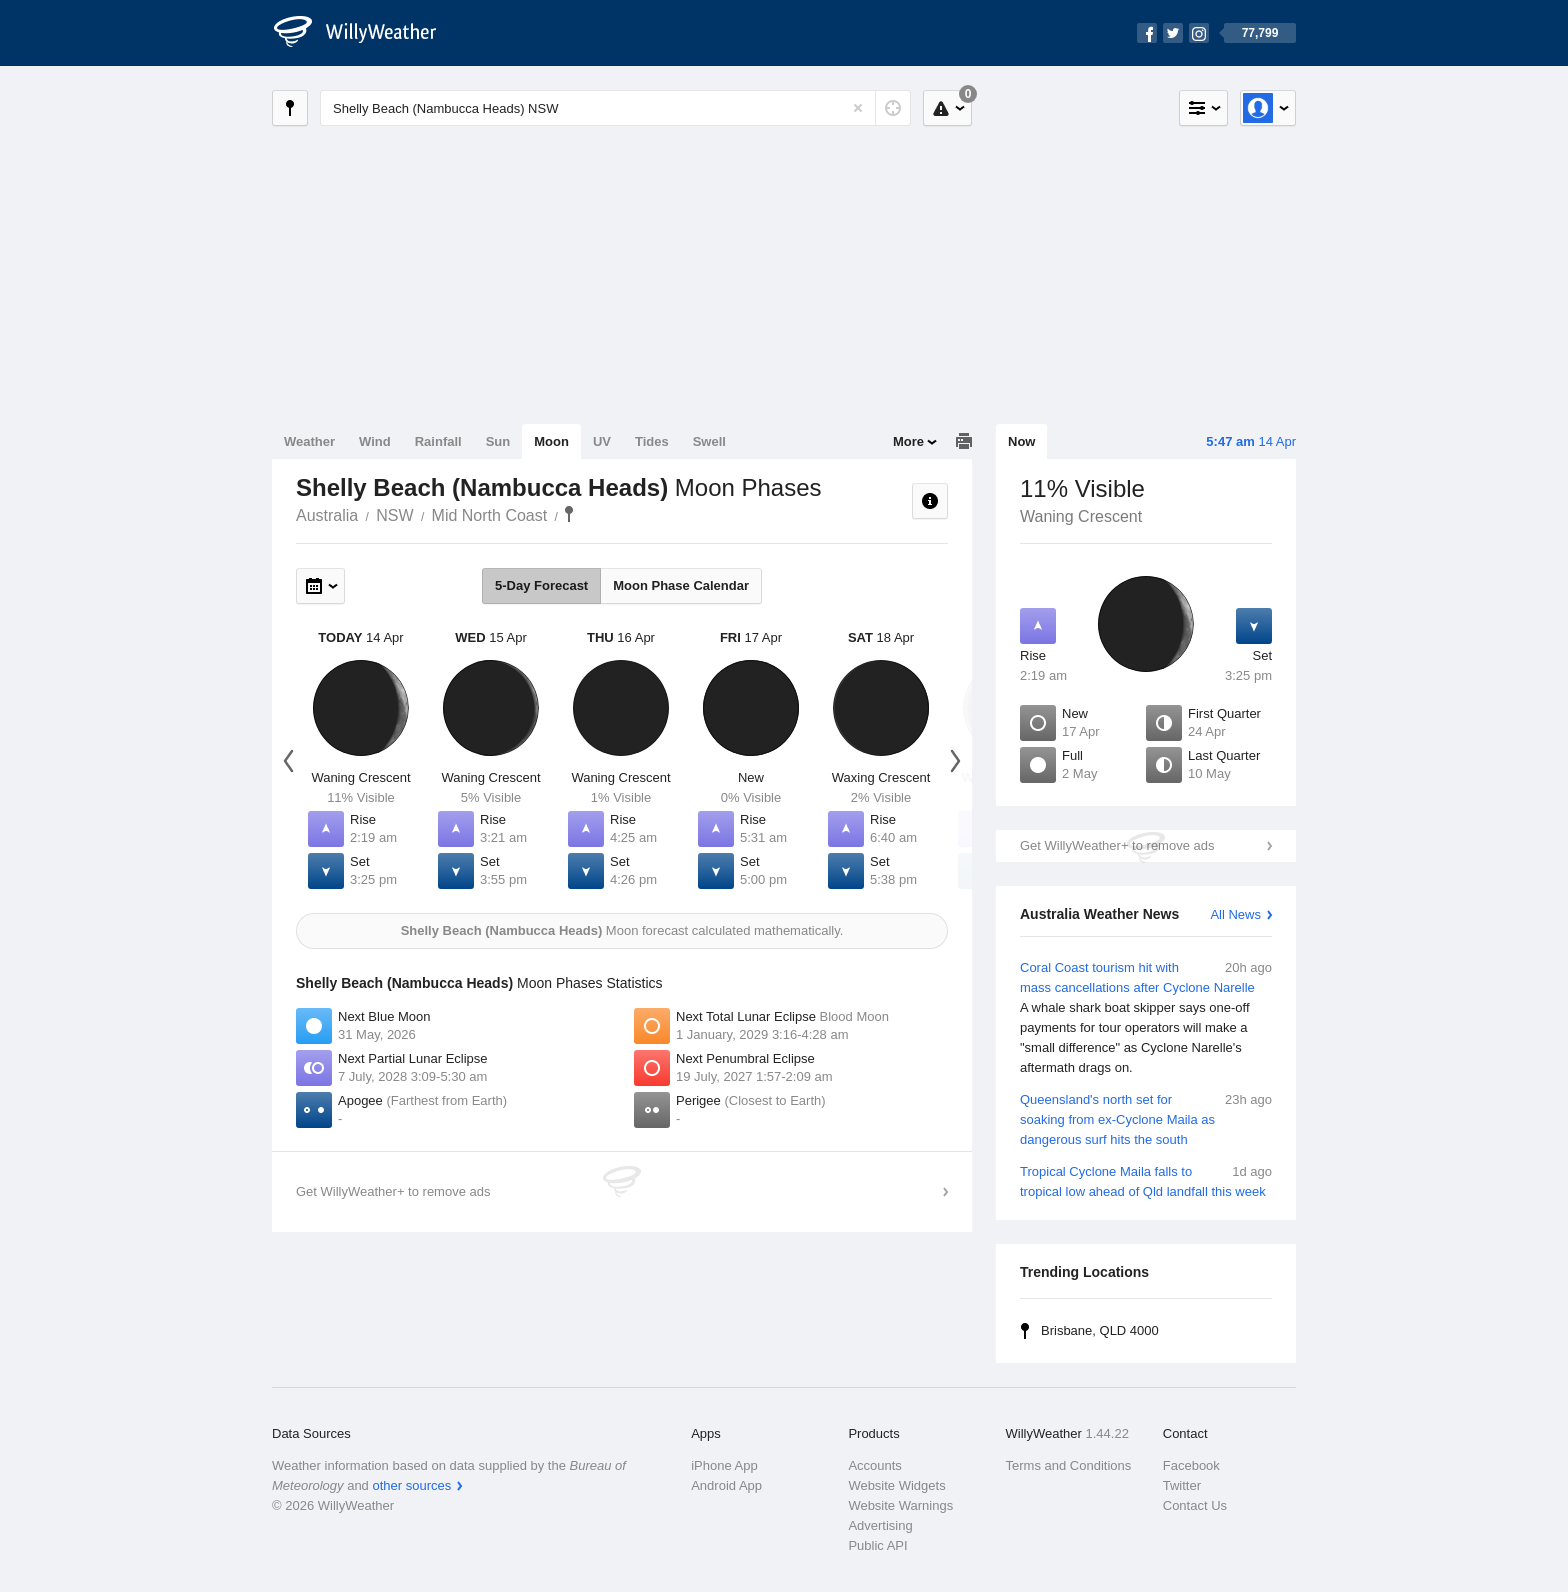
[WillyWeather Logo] (366, 33)
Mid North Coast (490, 515)
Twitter (1182, 1485)
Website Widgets (896, 1485)
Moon (551, 441)
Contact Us (1195, 1505)
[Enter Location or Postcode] (615, 108)
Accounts (874, 1465)
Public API (877, 1545)
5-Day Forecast (541, 585)
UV (602, 441)
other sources (411, 1485)
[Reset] (858, 108)
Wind (375, 441)
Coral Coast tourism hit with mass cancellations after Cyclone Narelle (1146, 1018)
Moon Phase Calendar (681, 585)
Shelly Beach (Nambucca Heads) (569, 514)
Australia (327, 515)
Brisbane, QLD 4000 (1100, 1330)
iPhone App (724, 1465)
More (908, 441)
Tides (652, 441)
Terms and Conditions (1069, 1465)
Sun (498, 441)
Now (1021, 441)
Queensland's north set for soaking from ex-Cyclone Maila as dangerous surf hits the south (1146, 1118)
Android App (726, 1485)
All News (1235, 914)
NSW (394, 515)
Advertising (880, 1525)
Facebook (1191, 1465)
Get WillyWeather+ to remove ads (1117, 845)
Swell (709, 441)
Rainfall (438, 441)
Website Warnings (900, 1505)
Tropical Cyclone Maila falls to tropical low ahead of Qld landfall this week (1146, 1180)
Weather (309, 441)
